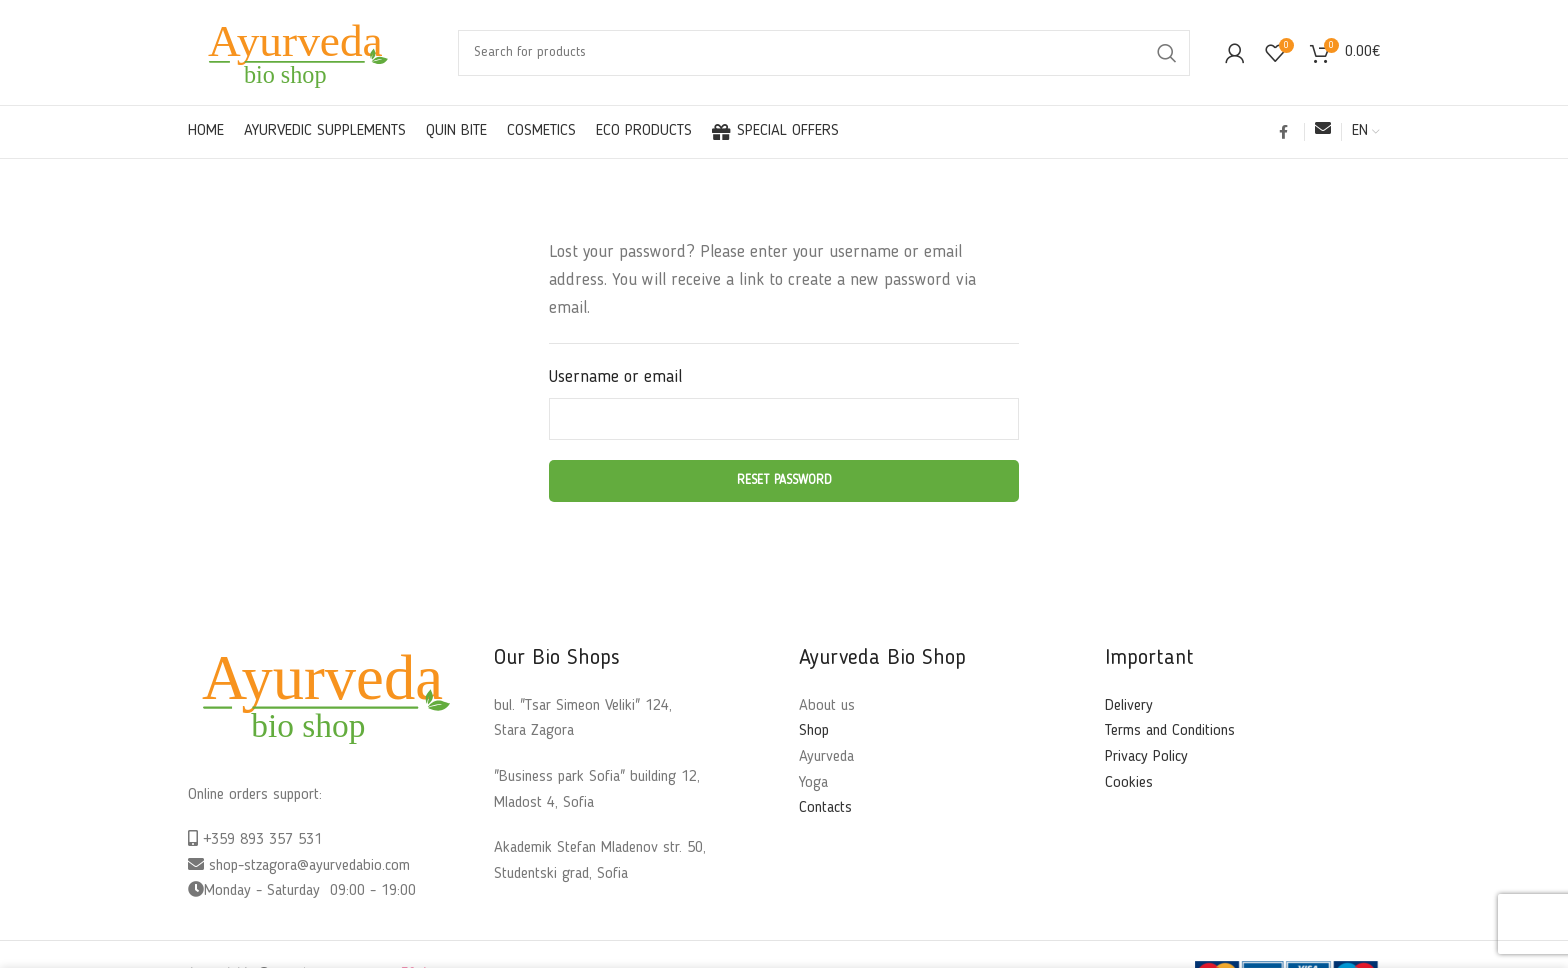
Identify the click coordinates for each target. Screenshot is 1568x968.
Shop (814, 731)
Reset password (784, 480)
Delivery (1129, 706)
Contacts (825, 808)
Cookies (1129, 783)
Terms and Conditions (1170, 731)
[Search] (824, 53)
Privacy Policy (1146, 757)
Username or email (615, 377)
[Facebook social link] (1283, 132)
